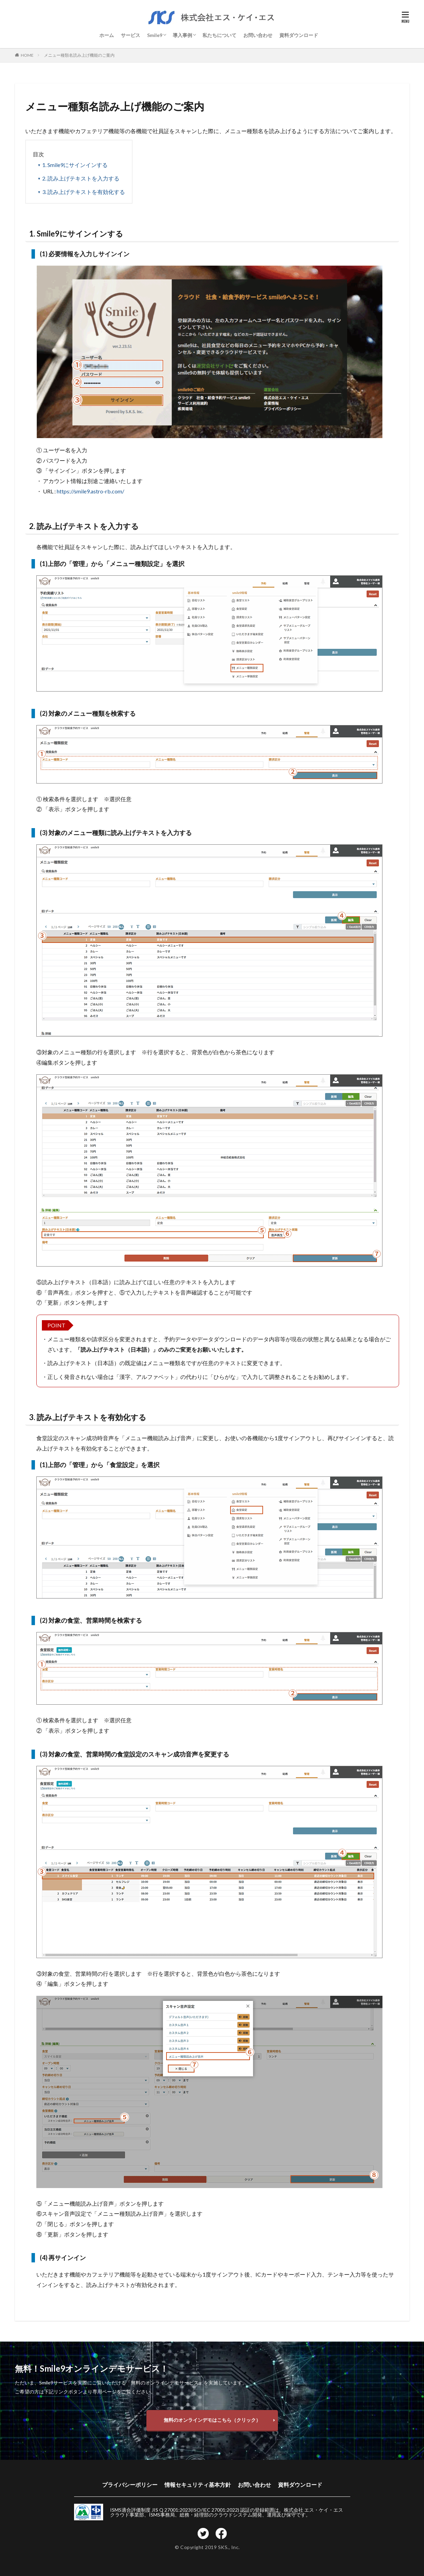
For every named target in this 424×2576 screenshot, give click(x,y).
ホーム (106, 35)
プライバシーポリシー (129, 2484)
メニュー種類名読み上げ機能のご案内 (79, 55)
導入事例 (182, 35)
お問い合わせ (257, 35)
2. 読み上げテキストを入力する (80, 178)
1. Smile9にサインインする (75, 164)
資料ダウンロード (298, 35)
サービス (130, 35)
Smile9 (154, 35)
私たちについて (219, 35)
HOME (27, 55)
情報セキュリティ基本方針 (197, 2484)
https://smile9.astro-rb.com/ (90, 491)
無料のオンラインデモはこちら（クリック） (212, 2420)
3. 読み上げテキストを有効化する (83, 191)
